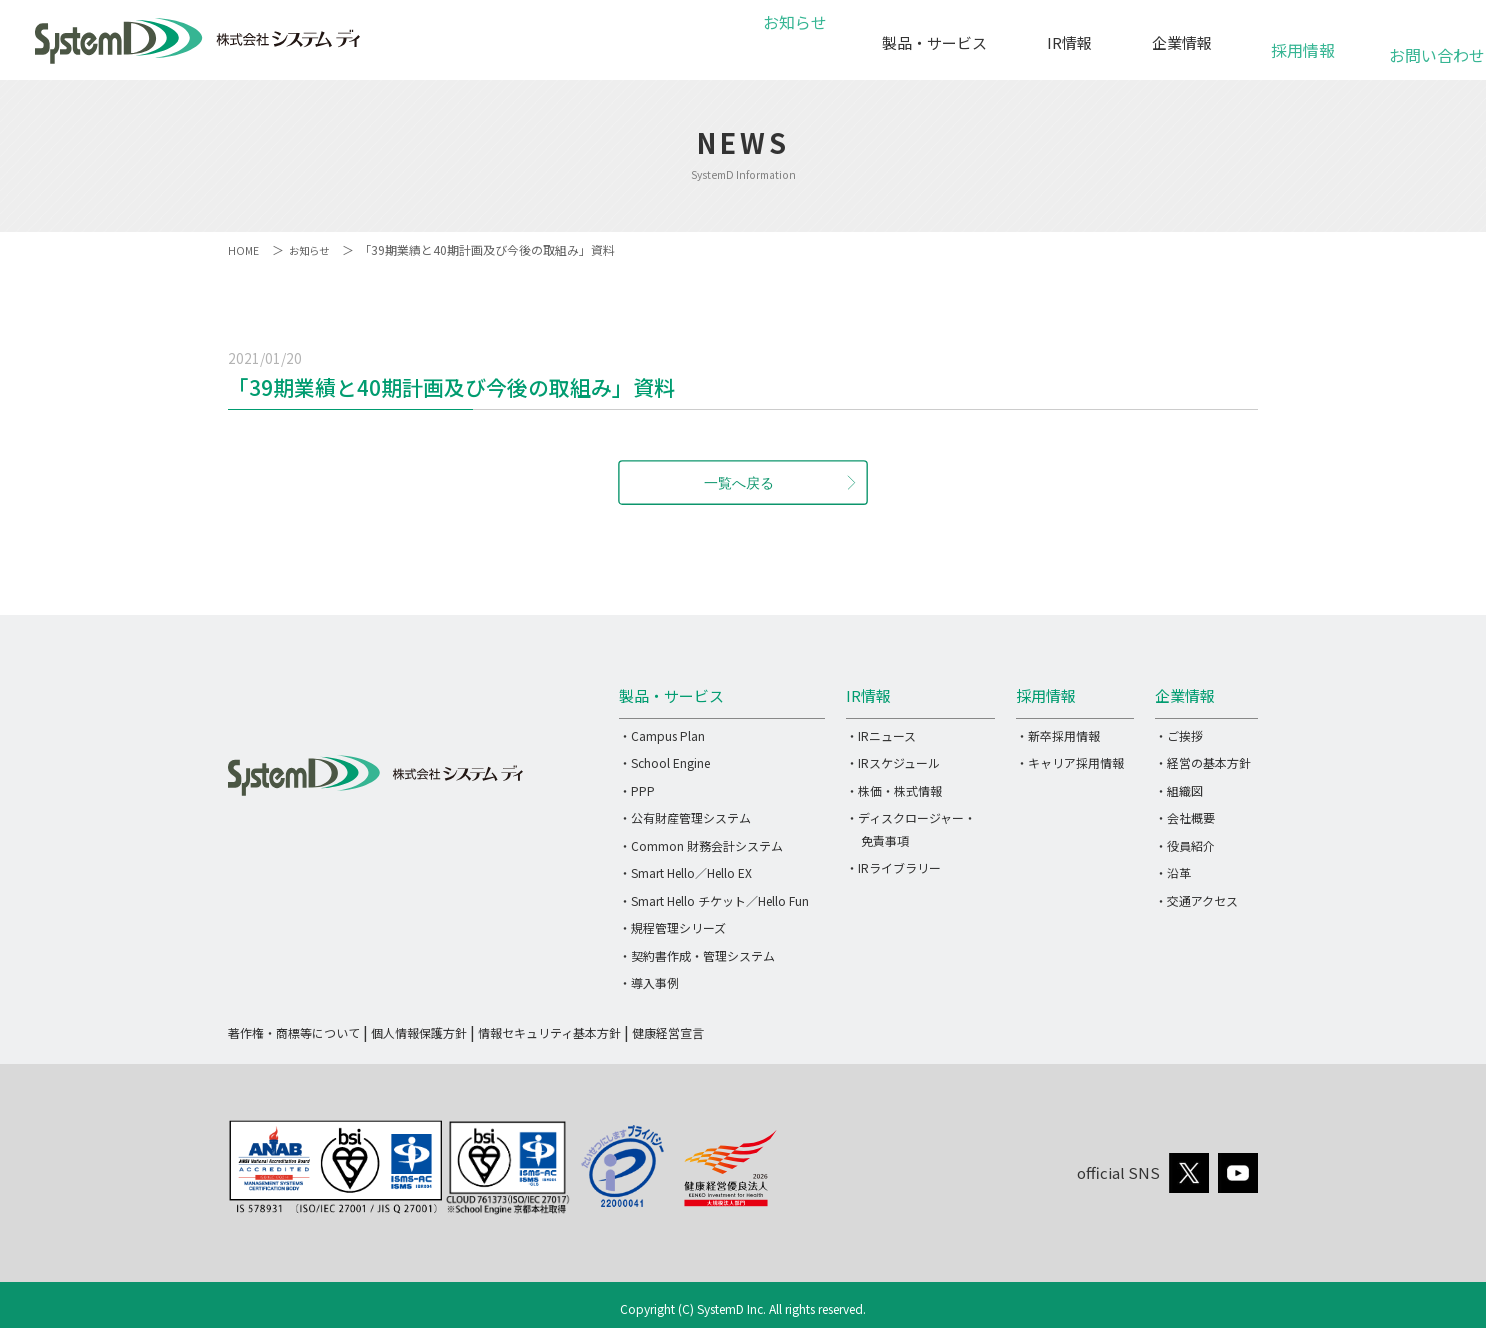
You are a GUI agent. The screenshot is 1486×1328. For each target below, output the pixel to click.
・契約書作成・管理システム (697, 955)
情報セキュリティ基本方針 (549, 1032)
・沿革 (1173, 872)
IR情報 (1069, 42)
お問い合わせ (1425, 44)
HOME (244, 249)
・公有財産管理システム (685, 817)
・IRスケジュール (893, 762)
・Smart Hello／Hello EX (685, 872)
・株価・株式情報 (894, 790)
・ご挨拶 (1179, 735)
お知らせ (792, 42)
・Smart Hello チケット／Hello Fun (714, 900)
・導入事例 (649, 982)
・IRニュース (881, 735)
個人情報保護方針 (419, 1032)
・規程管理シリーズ (672, 927)
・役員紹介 (1185, 845)
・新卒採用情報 (1058, 735)
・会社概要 (1185, 817)
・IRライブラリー (893, 867)
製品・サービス (934, 42)
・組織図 (1179, 790)
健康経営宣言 (668, 1032)
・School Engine (664, 762)
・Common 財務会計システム (701, 845)
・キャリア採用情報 (1070, 762)
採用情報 (1303, 39)
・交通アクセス (1196, 900)
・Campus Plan (662, 735)
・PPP (637, 790)
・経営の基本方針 (1203, 762)
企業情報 (1182, 42)
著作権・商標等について (294, 1032)
